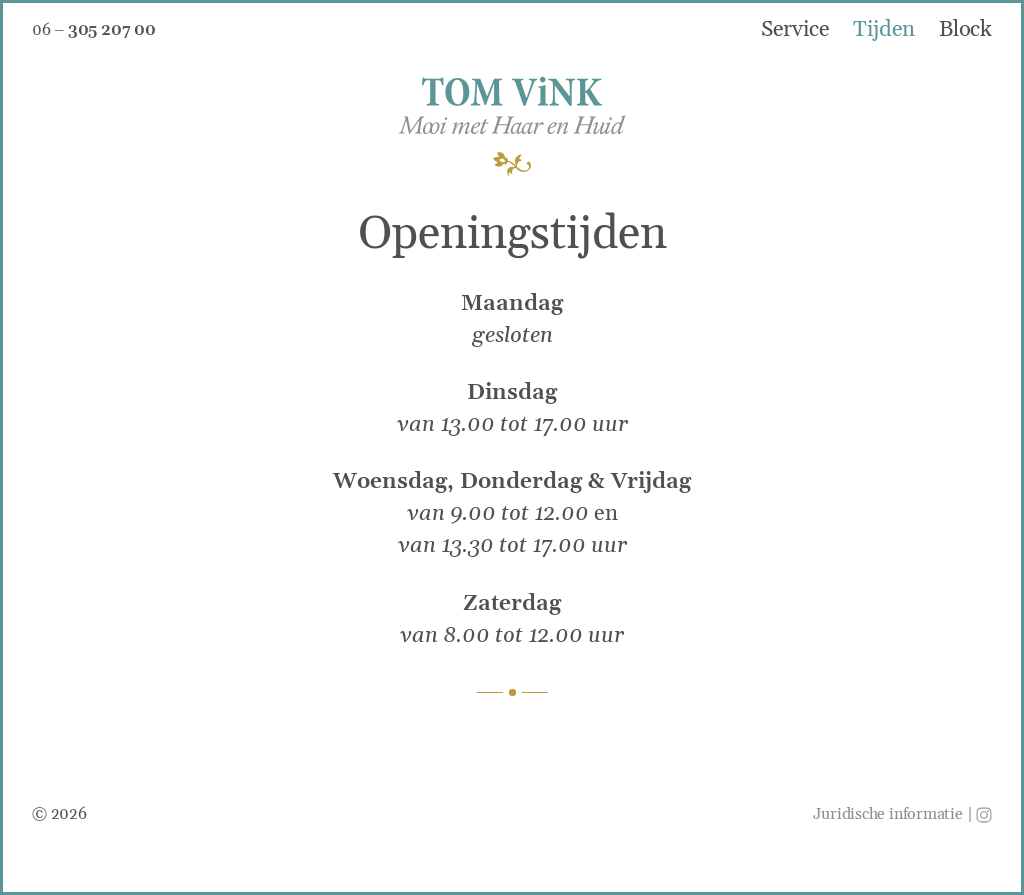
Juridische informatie (887, 814)
